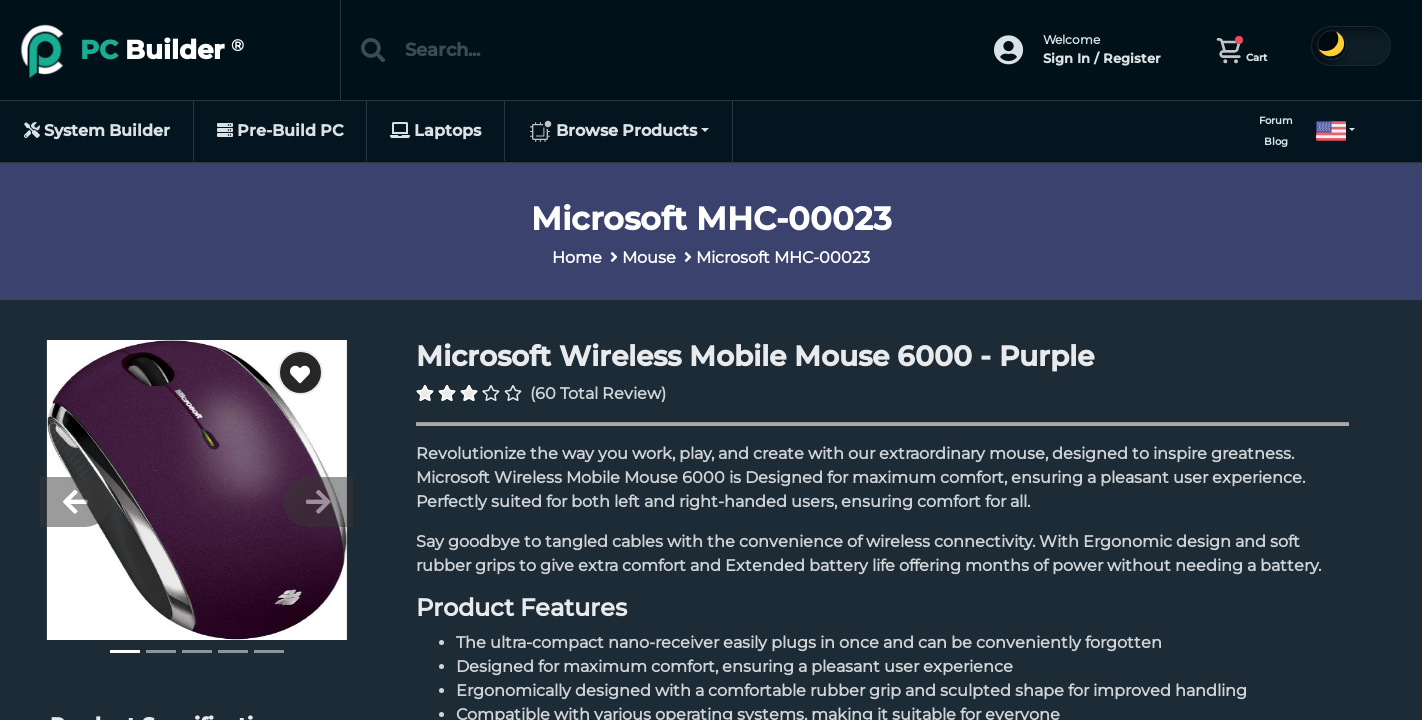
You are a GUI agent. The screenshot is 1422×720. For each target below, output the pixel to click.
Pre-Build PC (280, 130)
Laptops (435, 130)
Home (577, 257)
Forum (1276, 120)
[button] (1327, 131)
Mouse (649, 257)
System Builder (97, 130)
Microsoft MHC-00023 (783, 257)
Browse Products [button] (612, 132)
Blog (1276, 141)
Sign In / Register (1101, 58)
